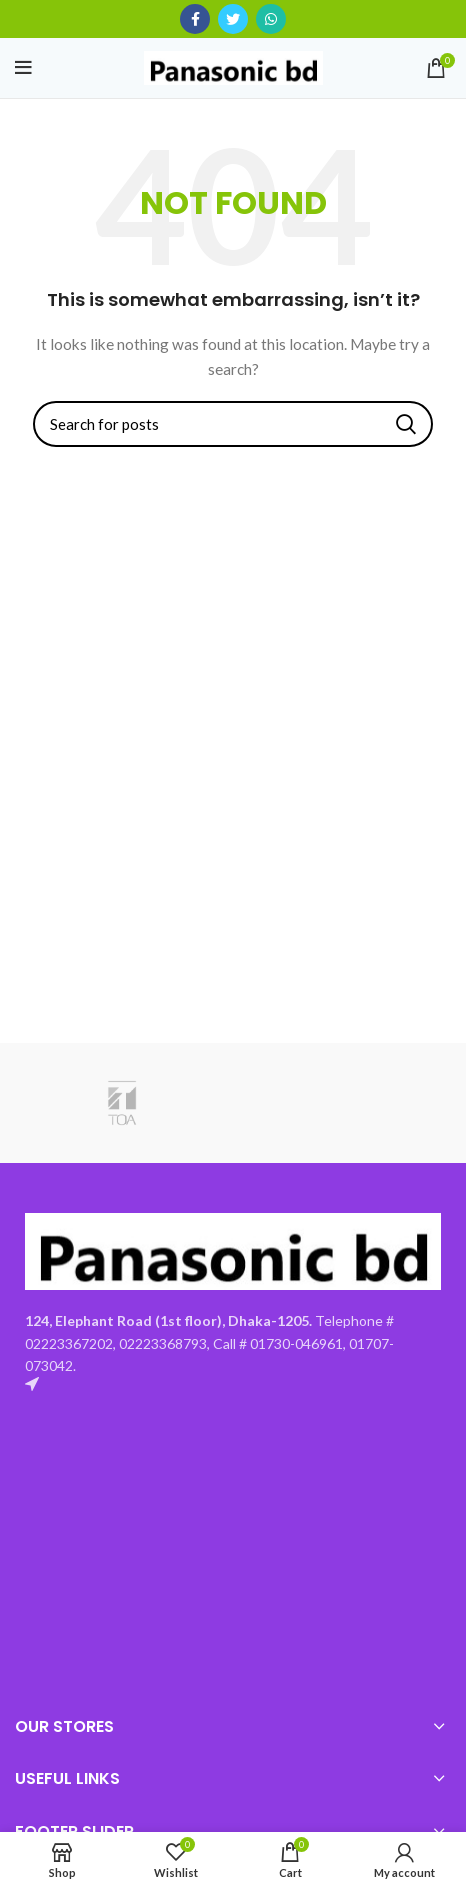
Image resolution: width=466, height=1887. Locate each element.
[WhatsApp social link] (271, 19)
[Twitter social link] (233, 19)
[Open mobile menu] (23, 68)
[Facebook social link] (195, 19)
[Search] (233, 424)
